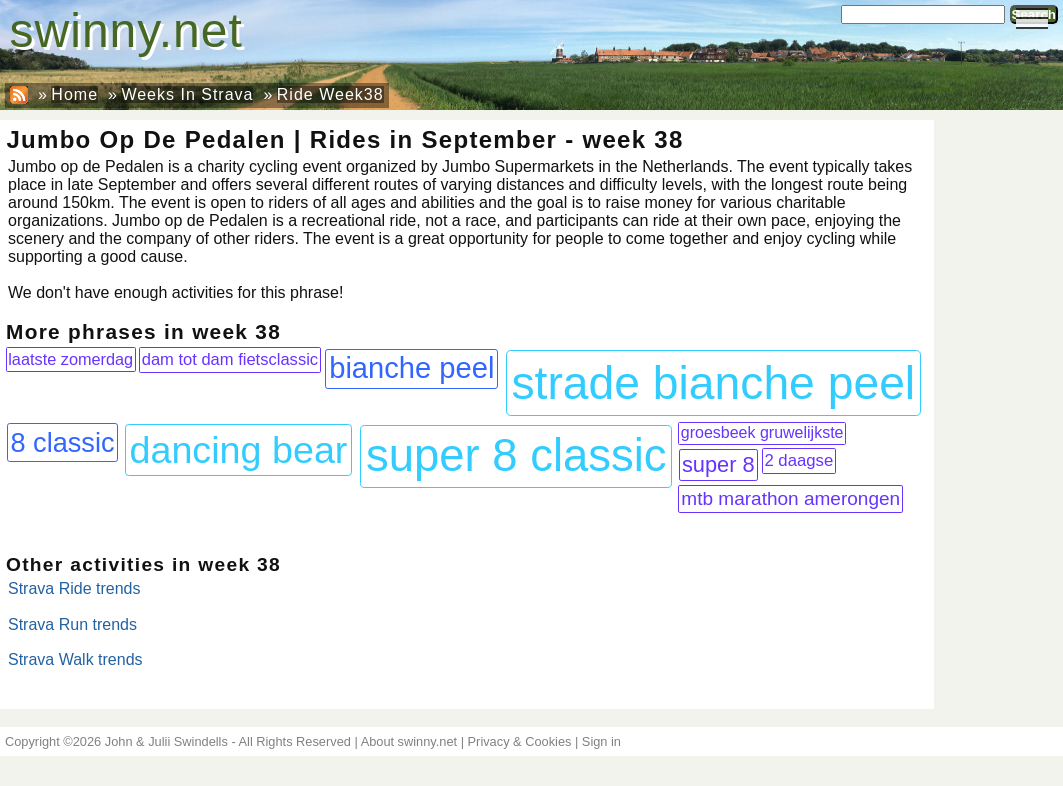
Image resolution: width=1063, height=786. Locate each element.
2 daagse (798, 460)
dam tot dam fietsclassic (230, 359)
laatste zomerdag (70, 359)
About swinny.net (409, 741)
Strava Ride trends (74, 588)
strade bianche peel (713, 383)
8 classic (62, 442)
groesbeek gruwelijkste (762, 432)
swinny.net (126, 30)
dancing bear (238, 450)
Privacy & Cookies (520, 741)
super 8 (718, 464)
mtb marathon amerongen (790, 498)
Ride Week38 (330, 94)
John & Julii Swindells (166, 741)
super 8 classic (516, 455)
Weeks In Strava (187, 94)
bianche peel (411, 368)
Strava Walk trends (75, 659)
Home (74, 94)
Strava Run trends (72, 624)
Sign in (601, 741)
